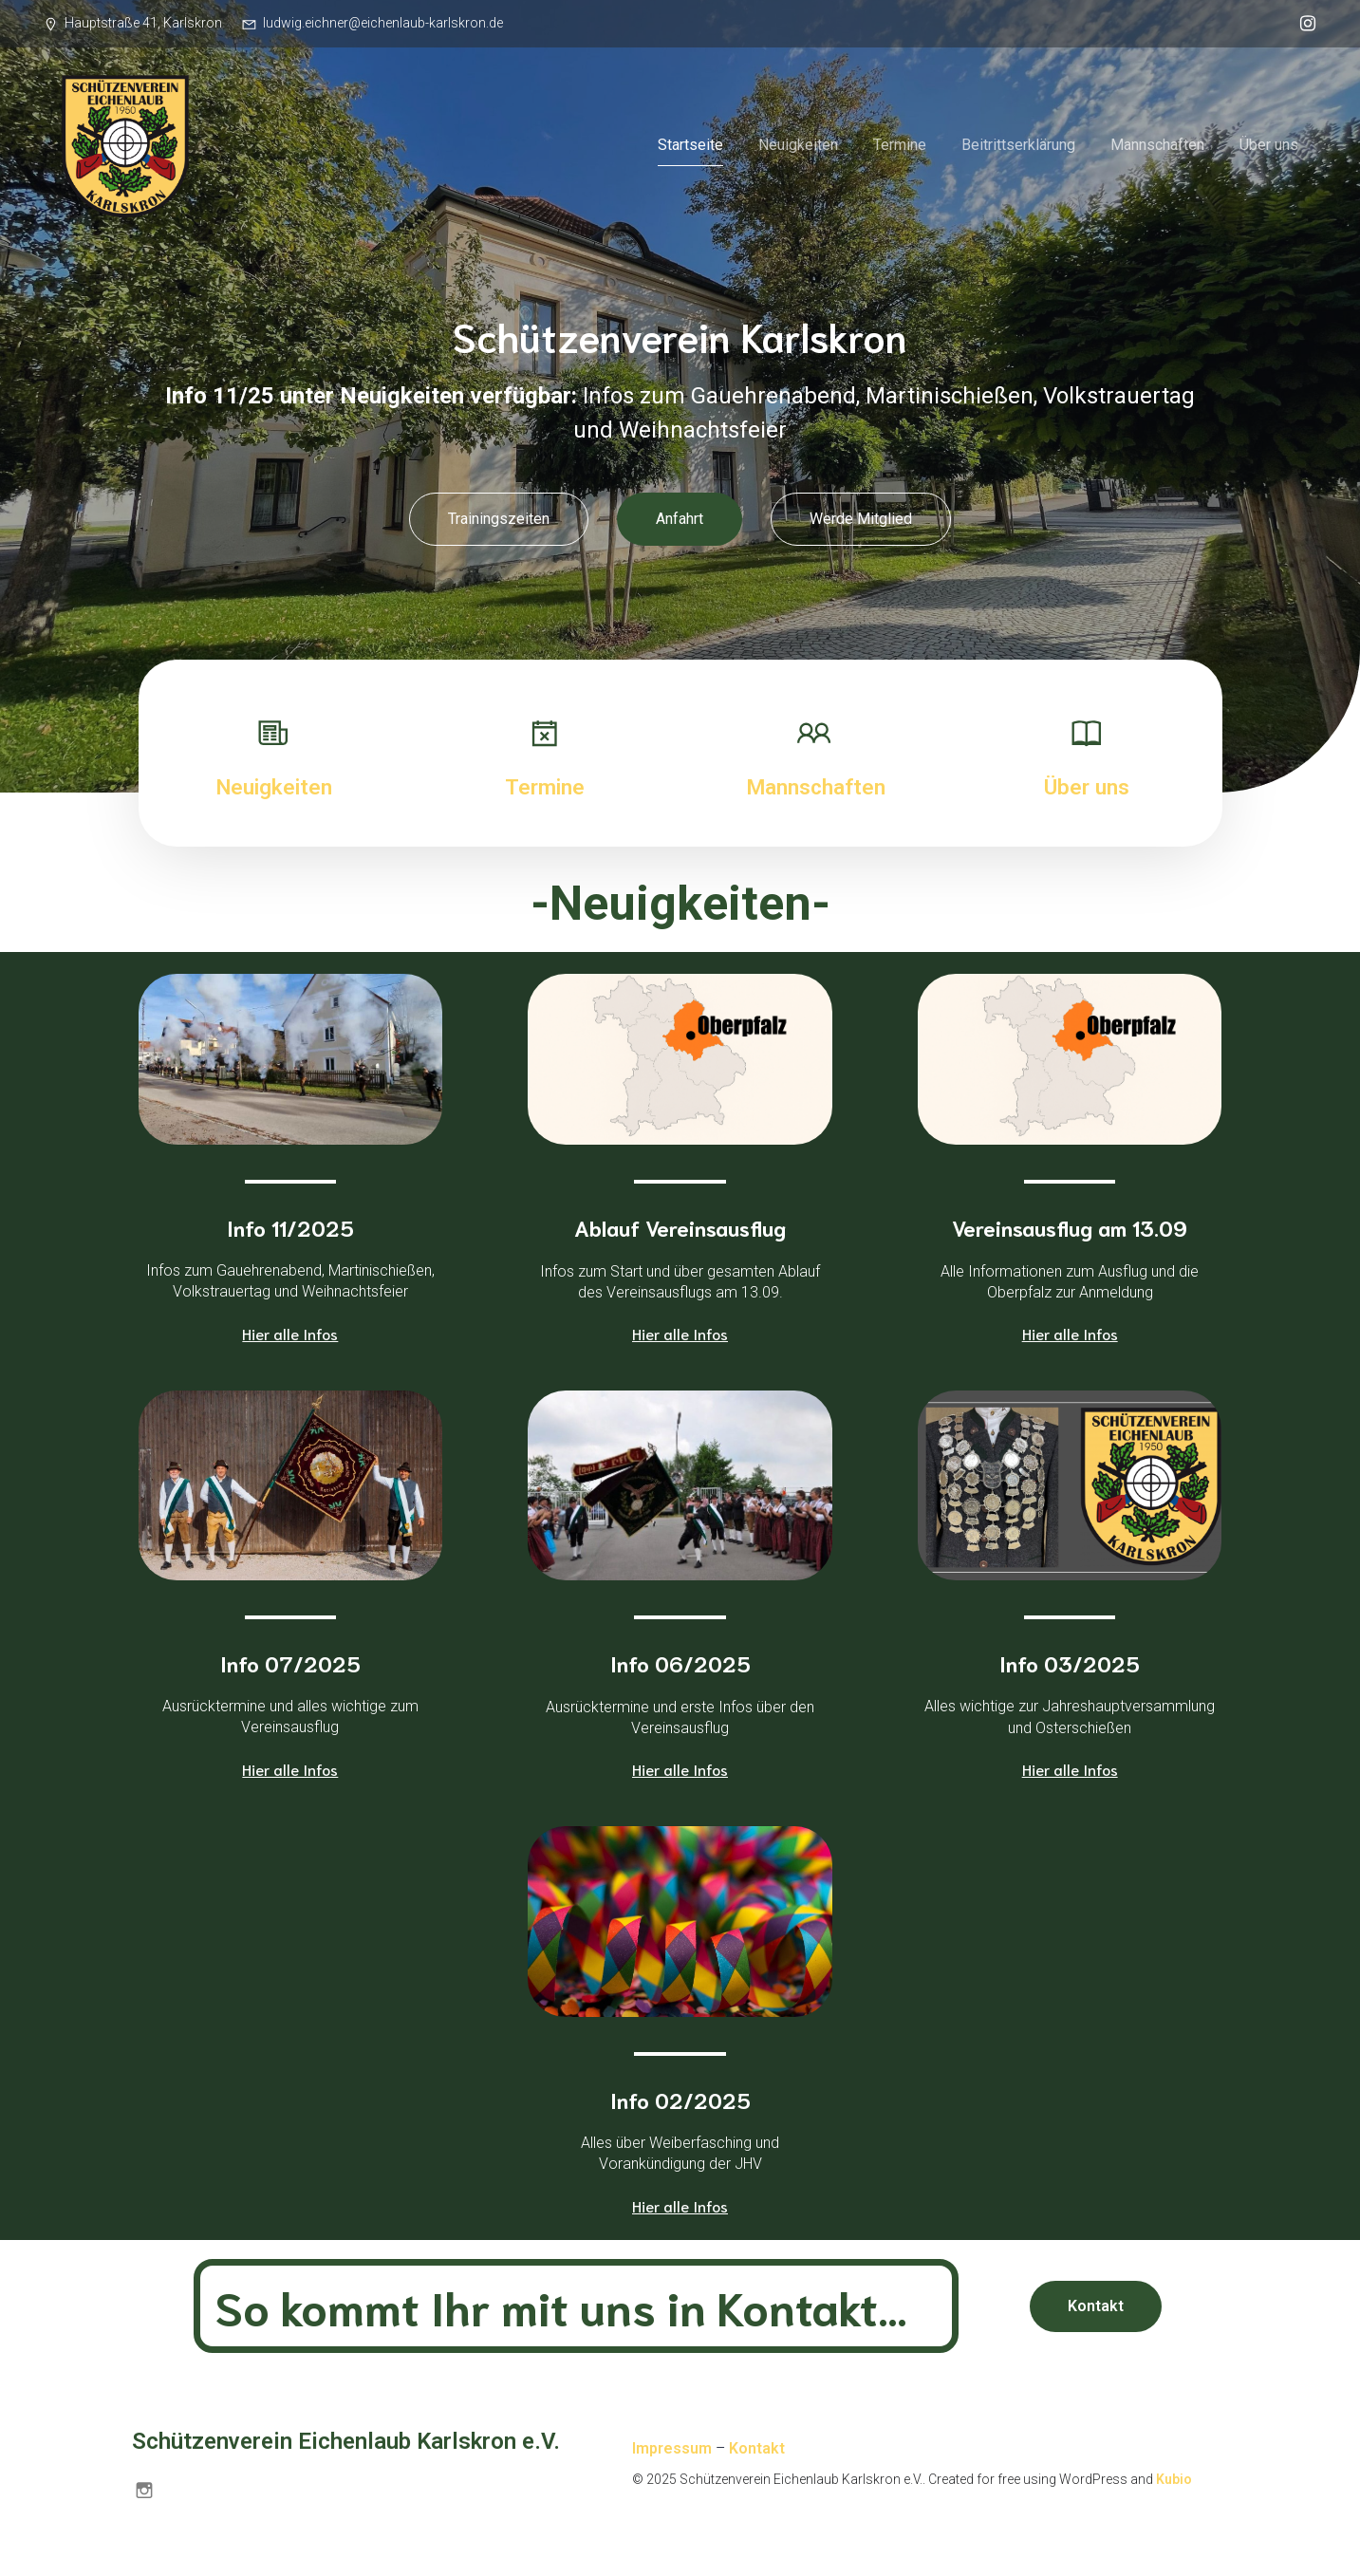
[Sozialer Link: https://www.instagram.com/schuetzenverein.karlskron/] (1303, 23)
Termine (899, 147)
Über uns (1268, 147)
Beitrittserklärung (1018, 147)
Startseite (690, 147)
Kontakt (757, 2451)
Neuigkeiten (798, 147)
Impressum (672, 2451)
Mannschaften (1157, 147)
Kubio (1174, 2482)
